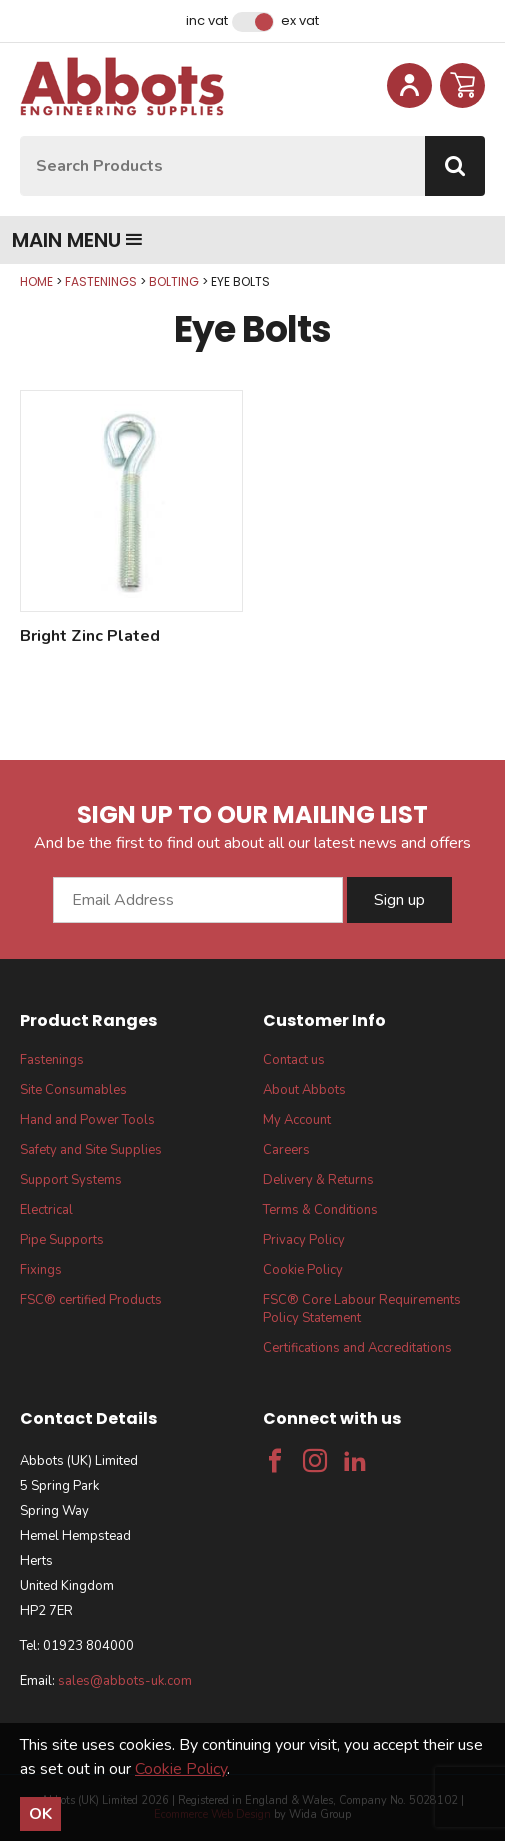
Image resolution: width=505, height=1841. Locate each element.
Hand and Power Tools (87, 1120)
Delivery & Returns (318, 1180)
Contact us (294, 1060)
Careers (286, 1150)
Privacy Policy (304, 1240)
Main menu (77, 240)
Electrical (46, 1210)
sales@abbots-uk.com (125, 1681)
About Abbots (304, 1090)
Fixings (41, 1270)
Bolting (174, 281)
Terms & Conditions (320, 1210)
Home (36, 281)
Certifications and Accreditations (357, 1348)
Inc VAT (207, 21)
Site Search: (20, 136)
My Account (297, 1120)
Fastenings (101, 281)
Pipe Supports (62, 1240)
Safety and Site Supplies (91, 1150)
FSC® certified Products (91, 1300)
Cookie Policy (303, 1270)
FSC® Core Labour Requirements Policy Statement (362, 1309)
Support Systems (71, 1180)
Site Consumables (73, 1090)
